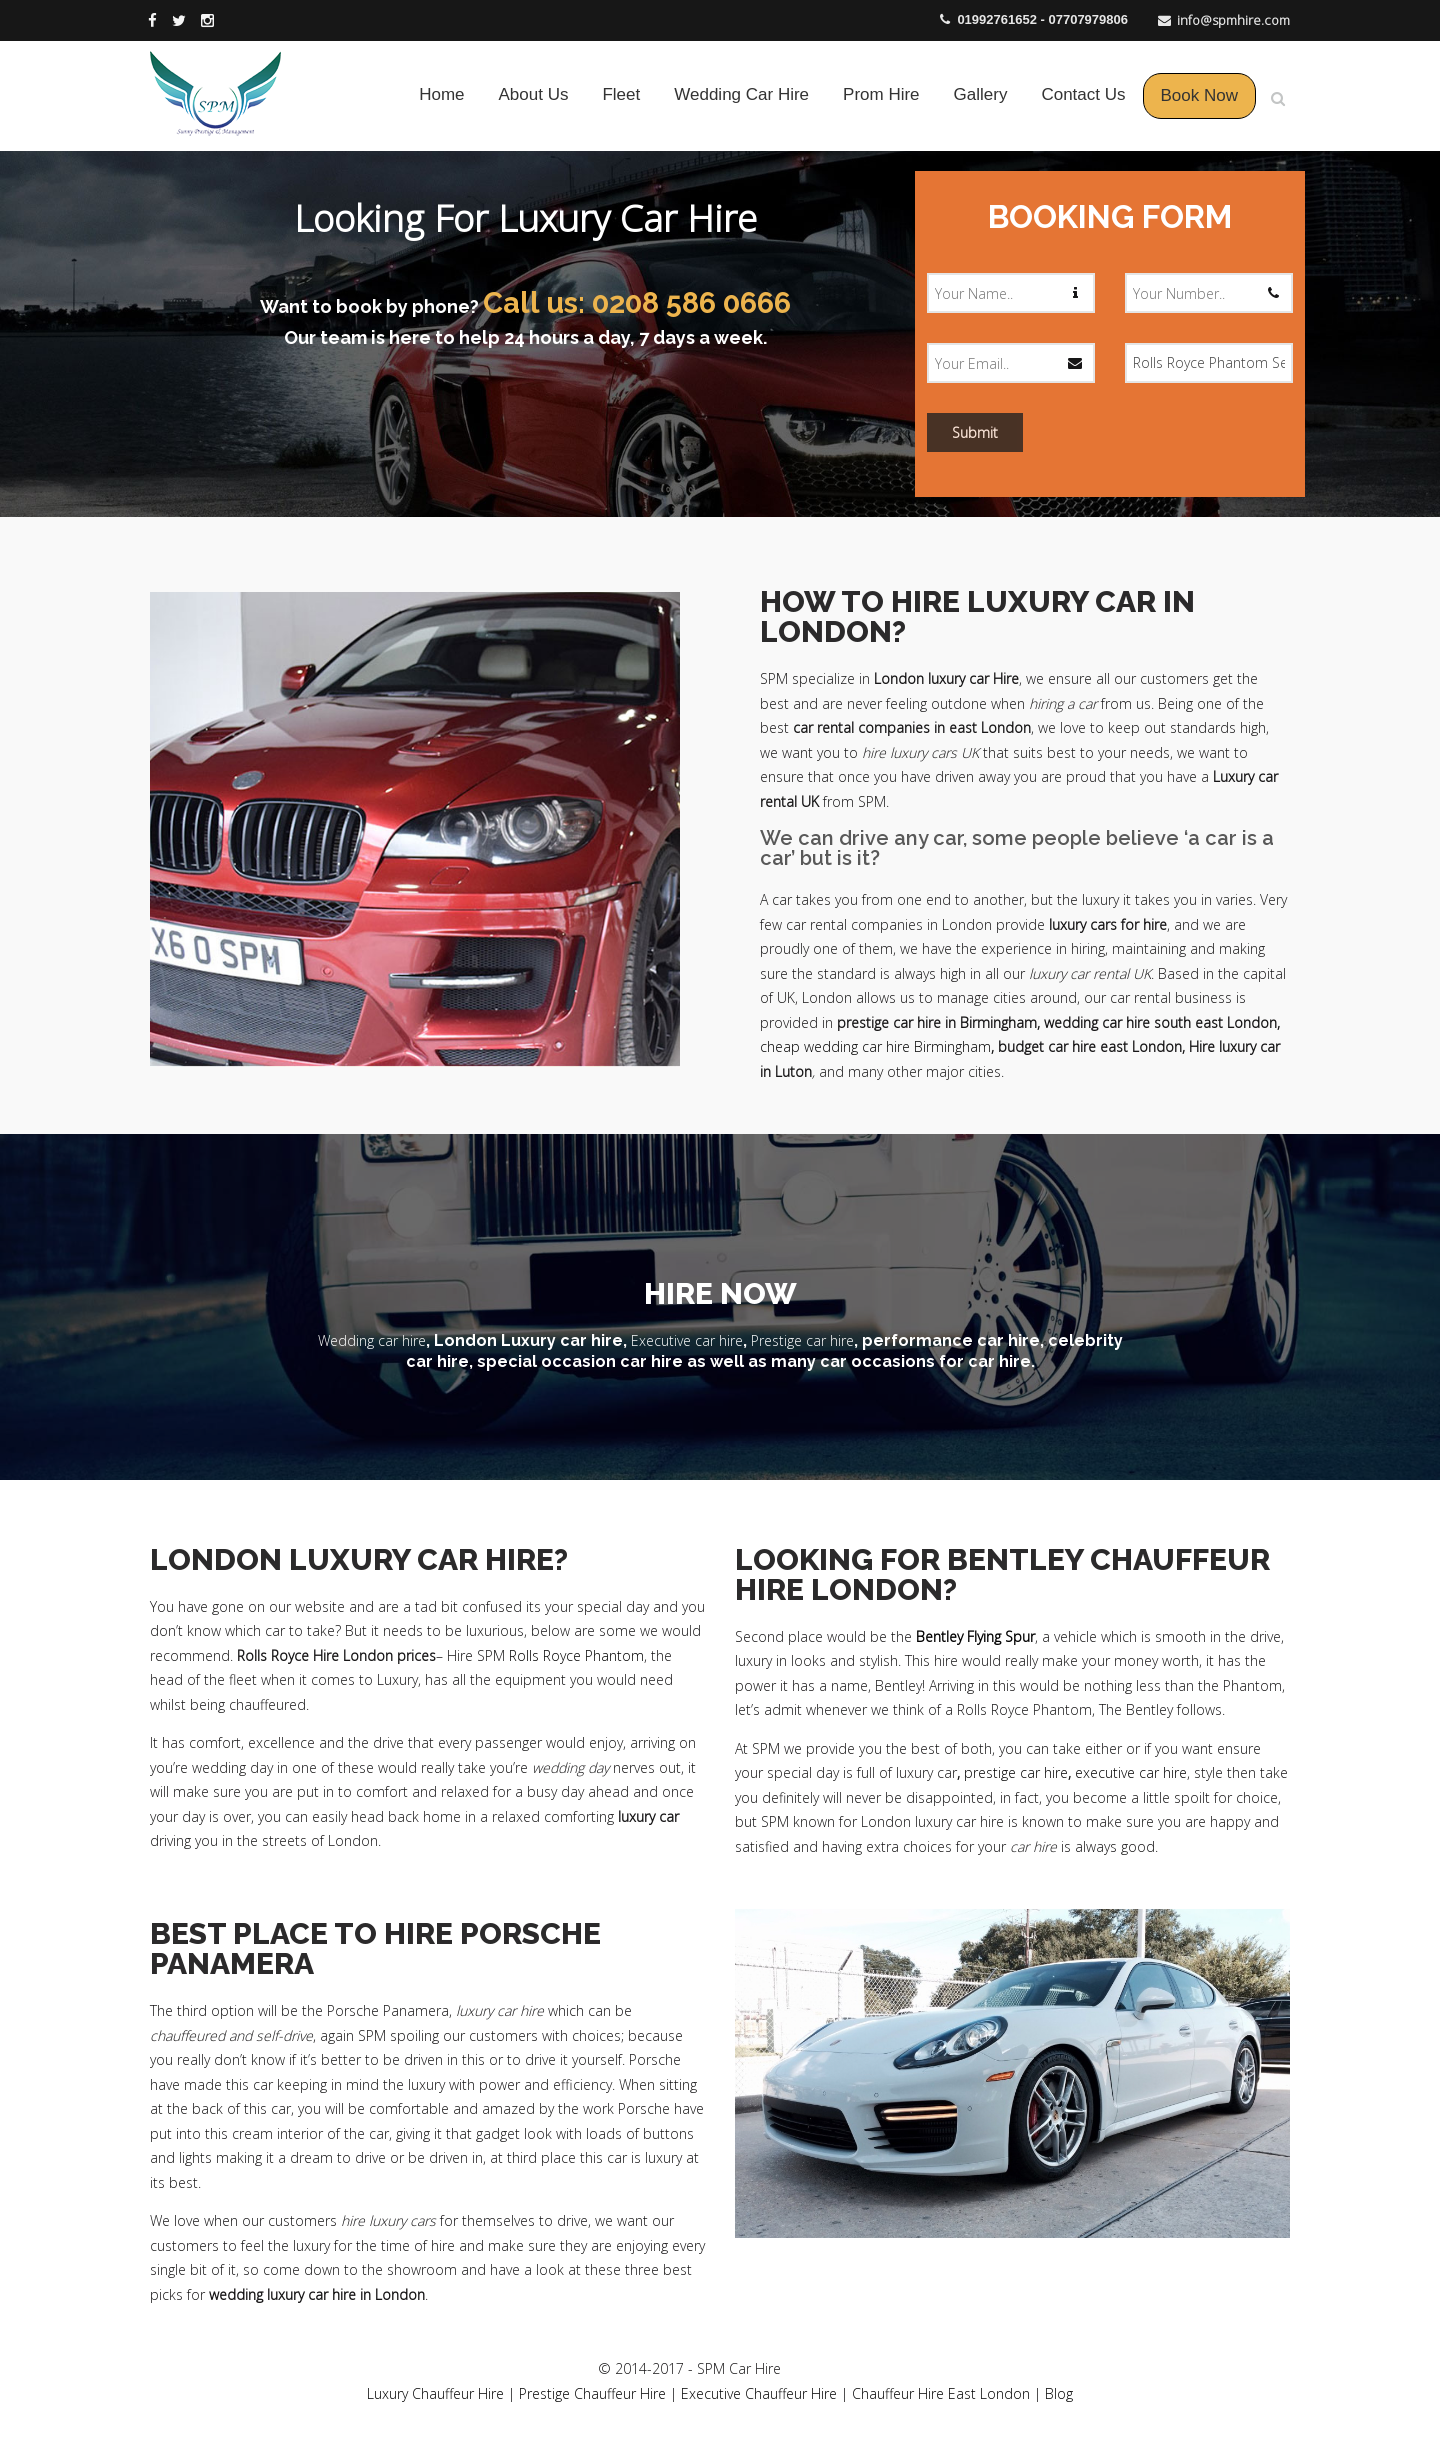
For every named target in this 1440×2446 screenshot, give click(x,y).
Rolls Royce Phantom (576, 1655)
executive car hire (1131, 1772)
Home (441, 94)
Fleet (621, 94)
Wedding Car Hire (741, 94)
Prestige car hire (802, 1340)
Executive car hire (687, 1340)
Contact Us (1083, 94)
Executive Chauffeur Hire (759, 2393)
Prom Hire (881, 94)
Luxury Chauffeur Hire (435, 2393)
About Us (534, 94)
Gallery (981, 94)
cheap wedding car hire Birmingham (875, 1046)
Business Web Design (857, 2368)
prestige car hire (1016, 1772)
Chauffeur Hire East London (941, 2393)
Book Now (1199, 95)
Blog (1059, 2393)
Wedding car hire (372, 1340)
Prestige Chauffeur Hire (592, 2393)
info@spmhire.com (1233, 20)
